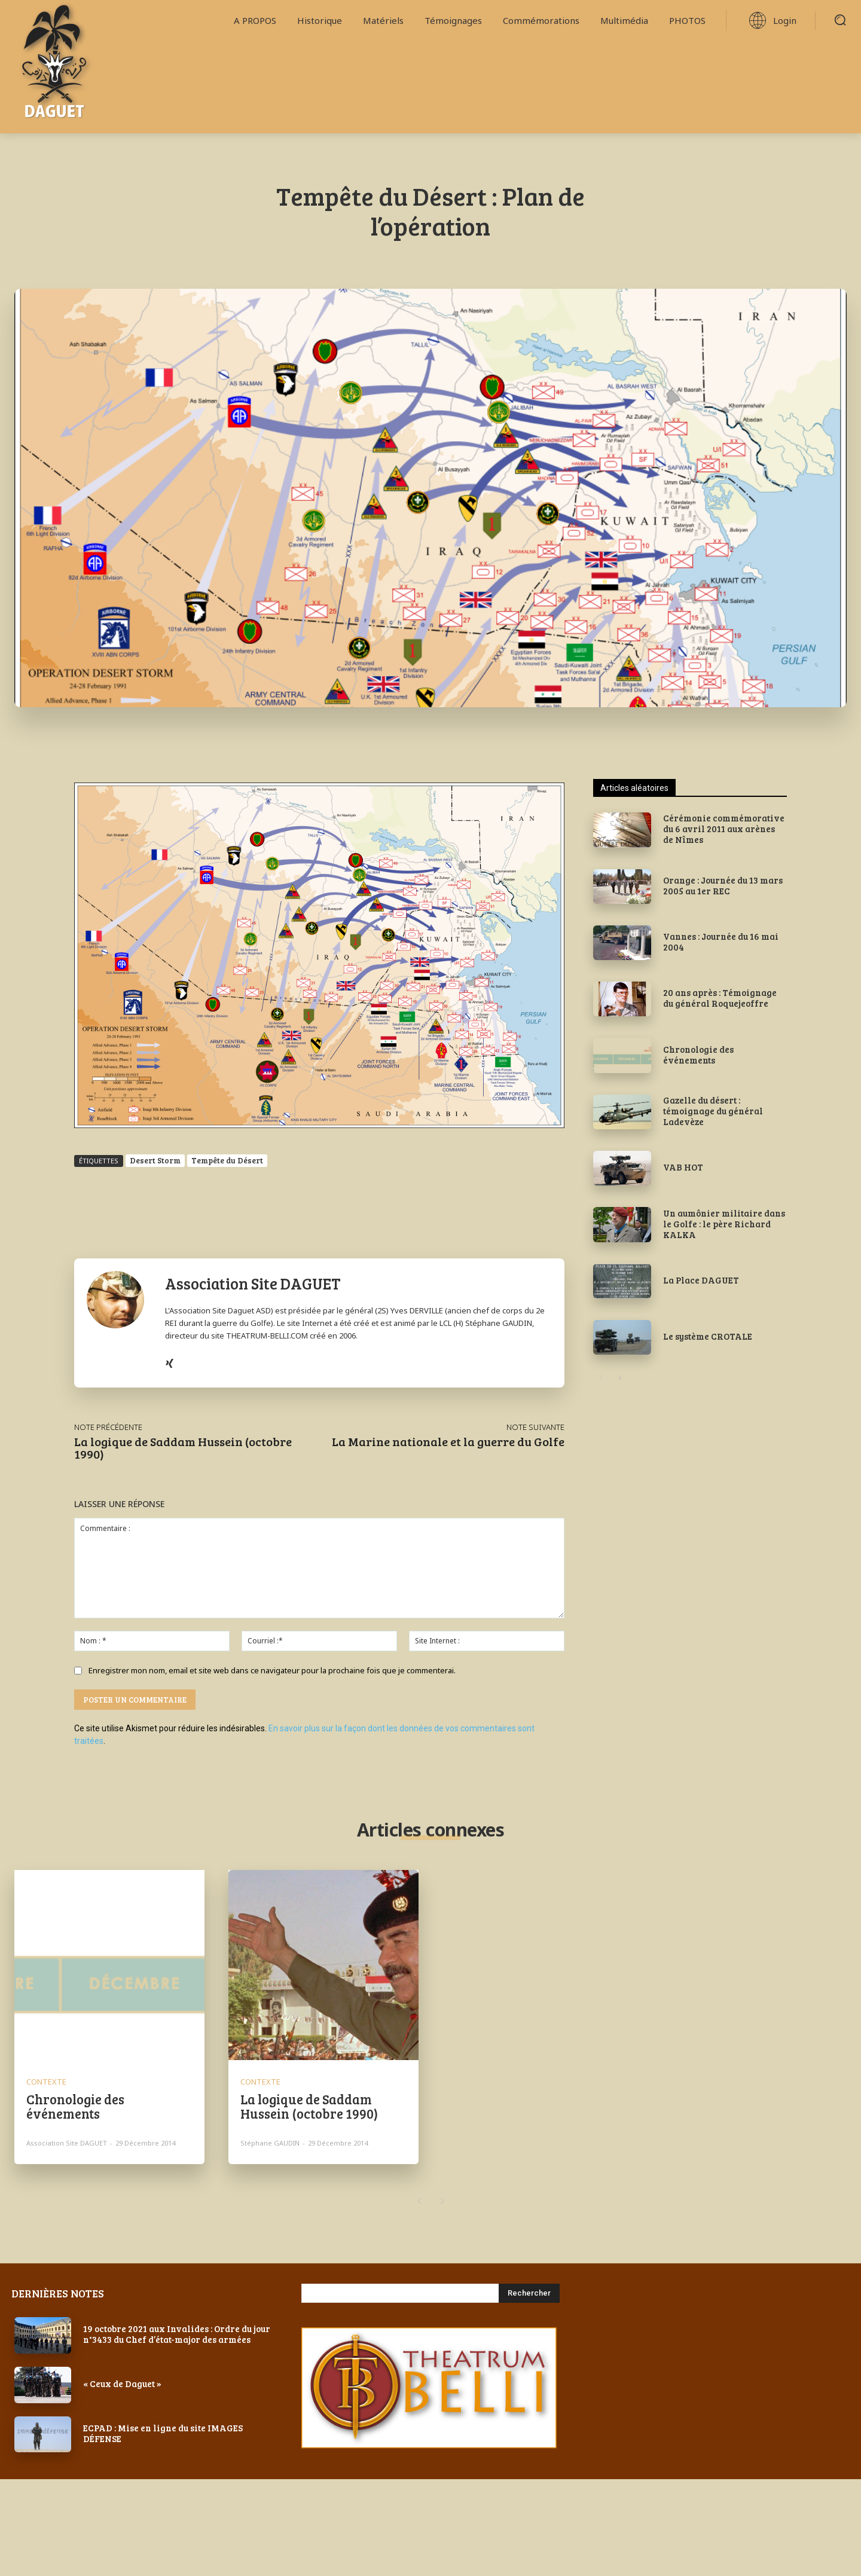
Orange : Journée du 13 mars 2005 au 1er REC (723, 885)
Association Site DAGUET (253, 1283)
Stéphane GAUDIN (270, 2142)
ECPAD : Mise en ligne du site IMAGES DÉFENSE (163, 2433)
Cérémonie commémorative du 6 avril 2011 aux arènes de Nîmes (723, 828)
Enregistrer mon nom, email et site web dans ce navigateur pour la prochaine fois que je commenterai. (272, 1670)
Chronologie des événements (698, 1054)
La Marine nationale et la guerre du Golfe (448, 1441)
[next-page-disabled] (442, 2201)
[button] (840, 19)
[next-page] (619, 1378)
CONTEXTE (46, 2082)
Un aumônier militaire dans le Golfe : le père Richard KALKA (724, 1223)
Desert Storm (155, 1160)
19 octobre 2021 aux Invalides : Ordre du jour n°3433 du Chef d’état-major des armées (176, 2334)
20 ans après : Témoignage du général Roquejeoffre (720, 997)
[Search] (529, 2293)
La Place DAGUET (701, 1280)
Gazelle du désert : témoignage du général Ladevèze (713, 1110)
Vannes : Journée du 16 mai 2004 (720, 941)
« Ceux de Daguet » (122, 2383)
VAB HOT (683, 1167)
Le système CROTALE (707, 1336)
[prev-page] (600, 1378)
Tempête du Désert (227, 1160)
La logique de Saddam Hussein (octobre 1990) (183, 1447)
